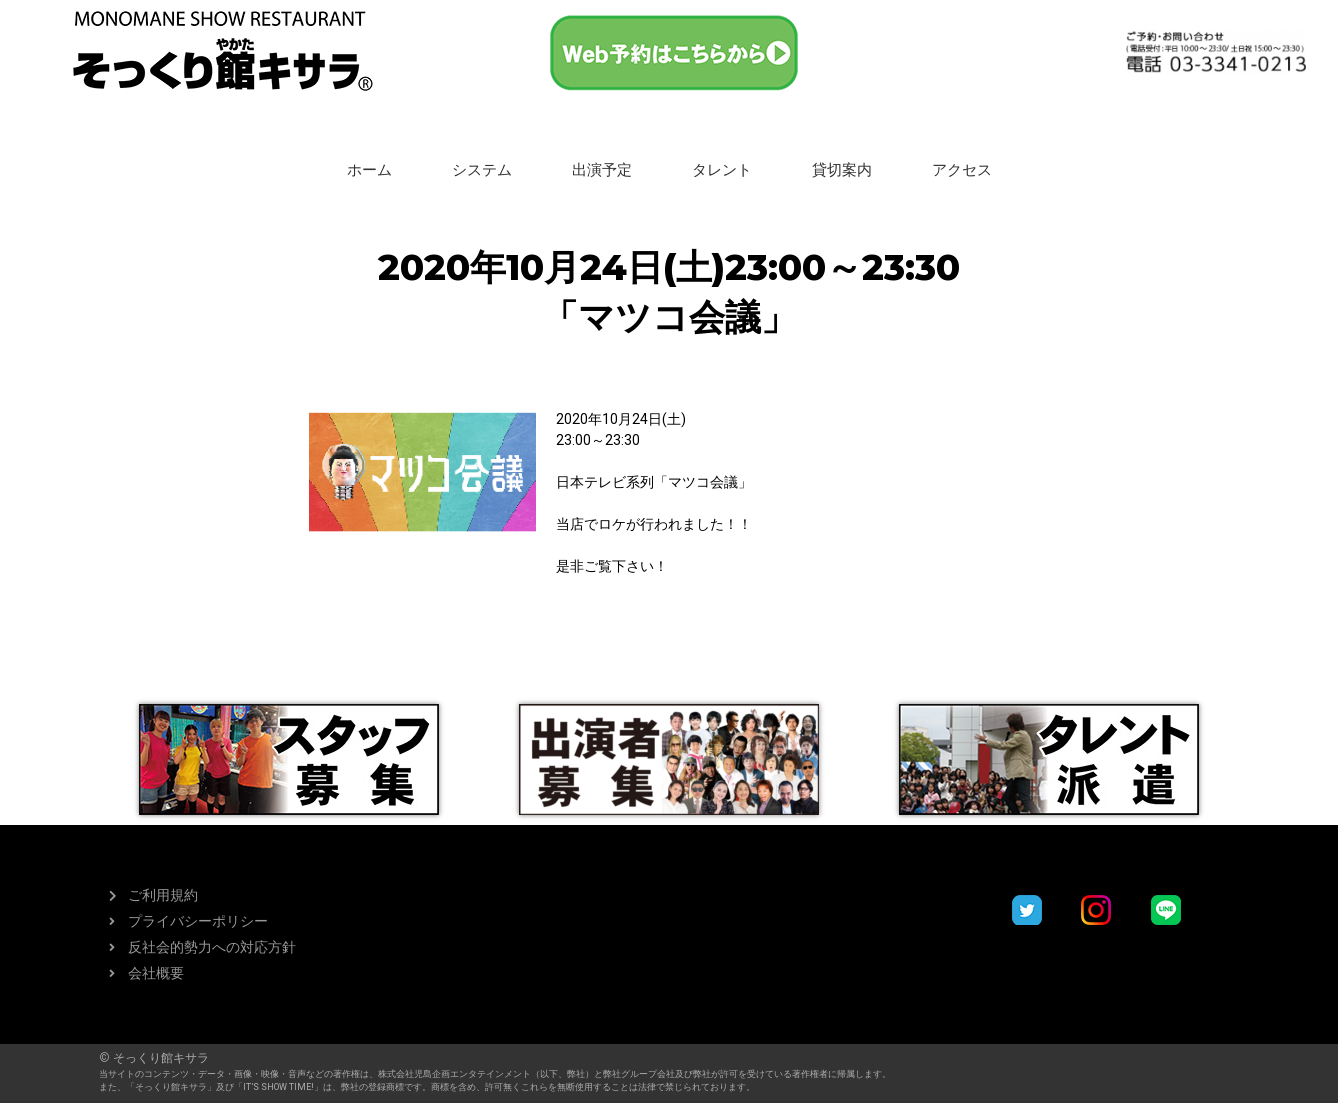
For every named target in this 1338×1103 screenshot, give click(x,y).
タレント (722, 170)
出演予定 (602, 170)
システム (482, 170)
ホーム (369, 170)
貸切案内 (842, 170)
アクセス (962, 170)
